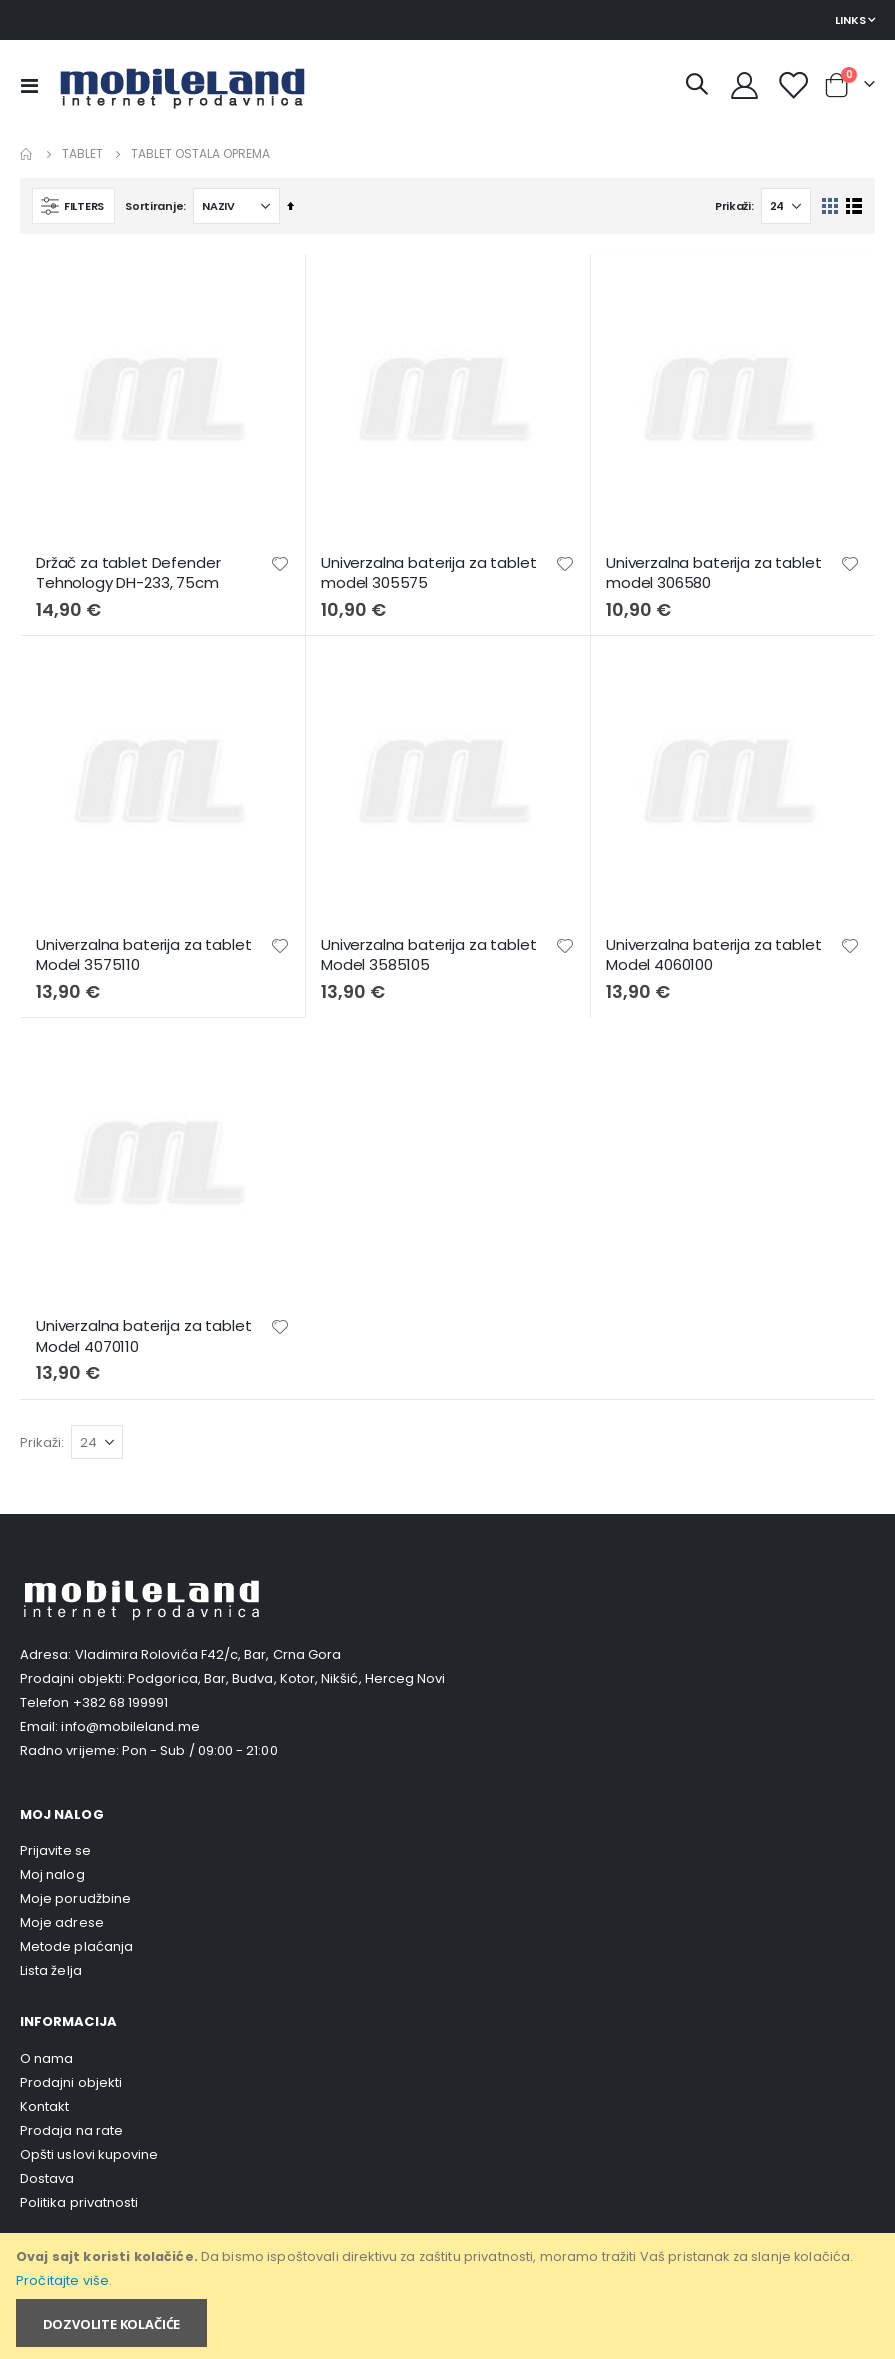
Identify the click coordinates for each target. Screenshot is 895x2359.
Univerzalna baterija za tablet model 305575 (429, 573)
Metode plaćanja (76, 1946)
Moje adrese (62, 1922)
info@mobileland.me (130, 1726)
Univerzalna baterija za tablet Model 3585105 (429, 955)
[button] (280, 564)
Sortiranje (154, 206)
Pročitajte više (62, 2280)
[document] (449, 2296)
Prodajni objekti (71, 2082)
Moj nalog (52, 1874)
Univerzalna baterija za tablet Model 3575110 (144, 955)
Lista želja (51, 1970)
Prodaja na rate (71, 2130)
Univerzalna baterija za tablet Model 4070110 (144, 1336)
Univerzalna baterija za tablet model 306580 (714, 573)
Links (850, 20)
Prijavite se (55, 1850)
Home (27, 154)
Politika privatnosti (79, 2202)
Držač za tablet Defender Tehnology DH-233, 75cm (128, 573)
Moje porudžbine (75, 1898)
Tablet (82, 154)
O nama (46, 2058)
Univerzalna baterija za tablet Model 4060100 (714, 955)
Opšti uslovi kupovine (89, 2154)
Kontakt (44, 2106)
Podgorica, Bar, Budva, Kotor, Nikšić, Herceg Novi (286, 1678)
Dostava (47, 2178)
